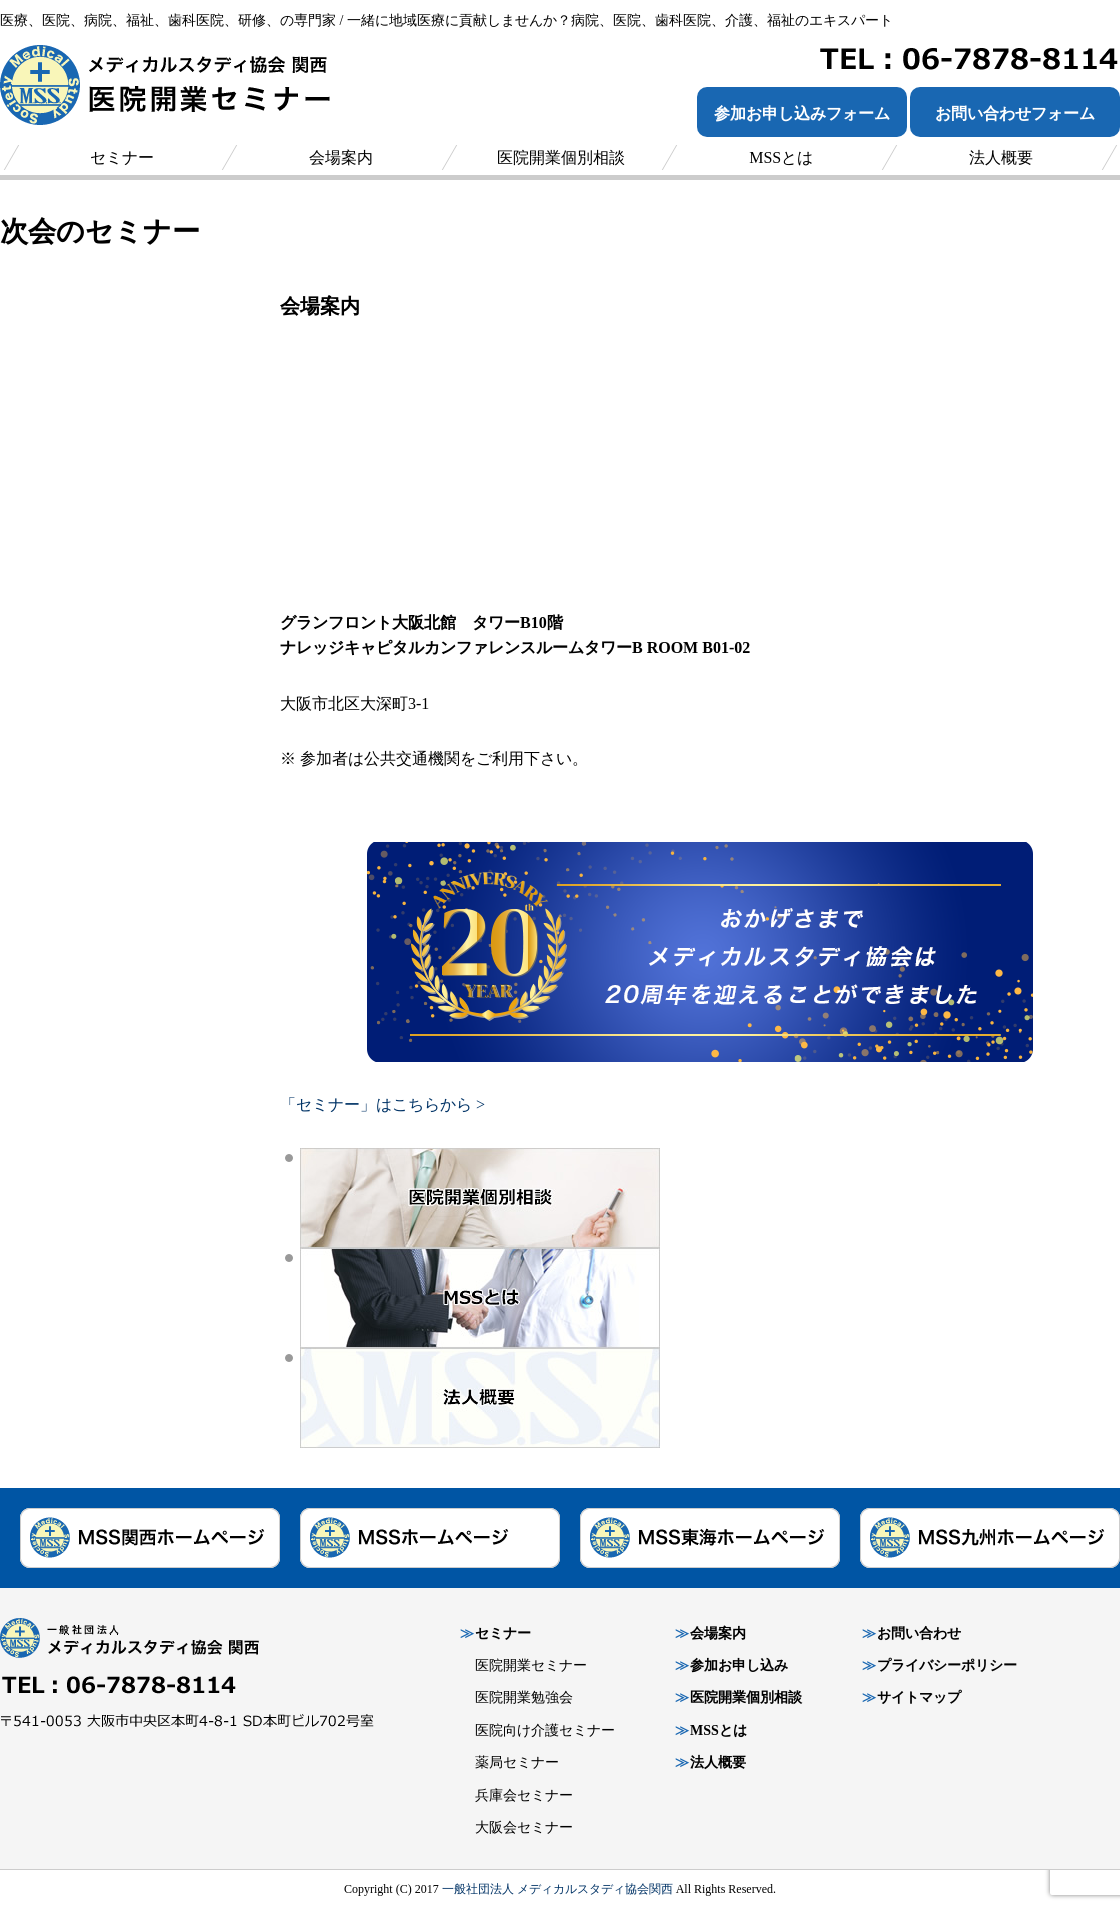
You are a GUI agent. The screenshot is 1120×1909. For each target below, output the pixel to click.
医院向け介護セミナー (545, 1730)
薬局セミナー (517, 1762)
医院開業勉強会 (524, 1697)
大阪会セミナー (524, 1827)
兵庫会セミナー (524, 1795)
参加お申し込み (739, 1665)
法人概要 (718, 1762)
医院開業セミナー (531, 1665)
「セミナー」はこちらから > (382, 1104)
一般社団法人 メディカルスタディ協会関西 (557, 1889)
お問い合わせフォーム (1015, 113)
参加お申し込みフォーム (802, 113)
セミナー (503, 1633)
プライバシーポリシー (947, 1665)
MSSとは (718, 1730)
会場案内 (718, 1633)
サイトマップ (919, 1697)
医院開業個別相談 (746, 1697)
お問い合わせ (919, 1633)
